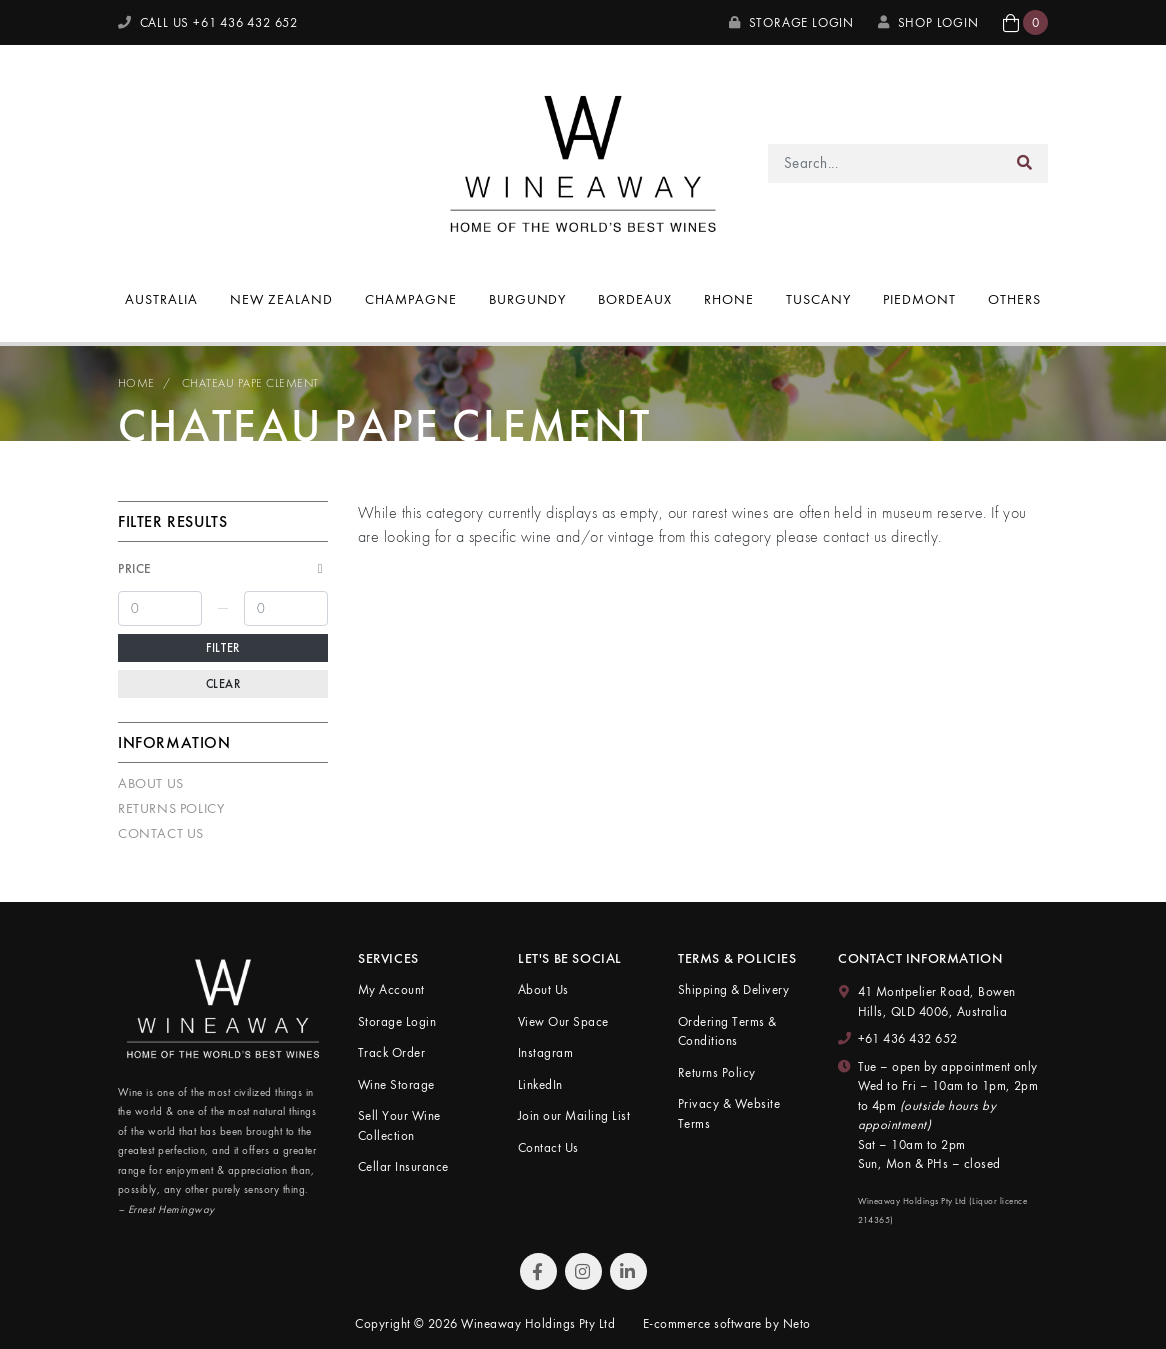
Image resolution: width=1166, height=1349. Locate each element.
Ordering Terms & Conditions (727, 1031)
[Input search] (885, 163)
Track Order (391, 1052)
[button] (1025, 22)
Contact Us (161, 833)
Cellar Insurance (403, 1166)
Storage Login (791, 22)
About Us (151, 783)
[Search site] (1025, 163)
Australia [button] (161, 299)
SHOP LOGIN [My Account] (928, 22)
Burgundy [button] (528, 299)
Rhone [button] (729, 299)
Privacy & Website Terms (729, 1113)
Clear (223, 684)
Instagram (545, 1052)
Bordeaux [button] (635, 299)
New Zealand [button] (281, 299)
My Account (391, 989)
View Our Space (563, 1021)
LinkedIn (540, 1084)
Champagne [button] (411, 299)
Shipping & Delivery (733, 989)
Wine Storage (396, 1084)
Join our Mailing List (574, 1115)
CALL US (208, 22)
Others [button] (1014, 299)
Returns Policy (171, 808)
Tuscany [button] (818, 299)
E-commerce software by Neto (727, 1323)
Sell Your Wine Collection (399, 1125)
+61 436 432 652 (908, 1038)
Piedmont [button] (919, 299)
